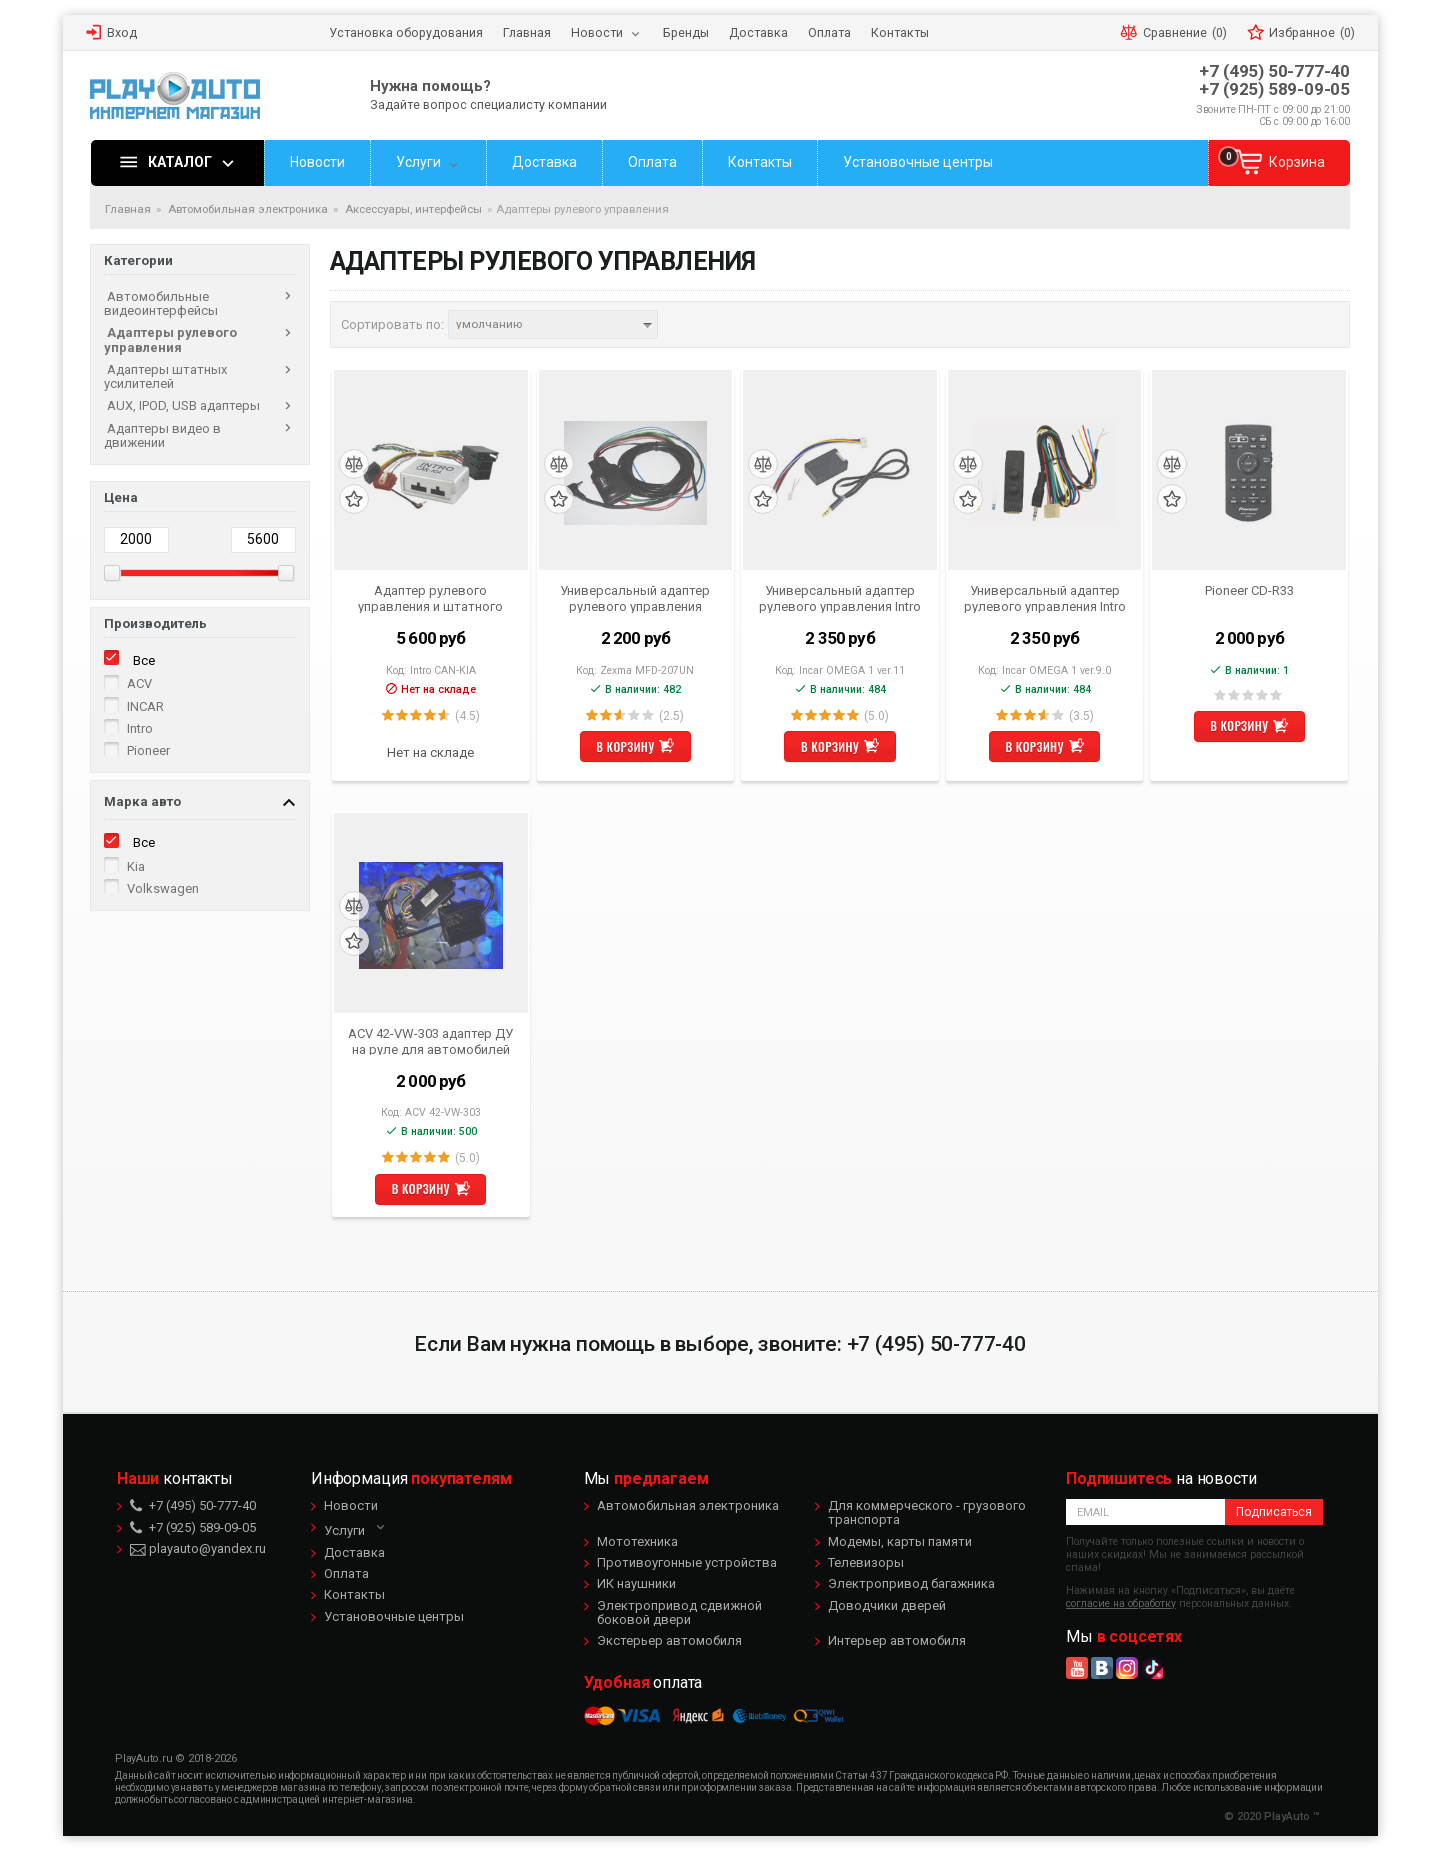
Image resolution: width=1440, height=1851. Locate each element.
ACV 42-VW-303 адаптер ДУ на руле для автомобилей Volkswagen (430, 1041)
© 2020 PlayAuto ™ (1272, 1816)
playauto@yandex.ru (198, 1548)
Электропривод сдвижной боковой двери (679, 1612)
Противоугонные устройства (687, 1562)
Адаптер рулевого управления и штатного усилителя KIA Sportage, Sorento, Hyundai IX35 (431, 598)
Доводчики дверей (887, 1605)
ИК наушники (636, 1583)
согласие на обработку (1121, 1603)
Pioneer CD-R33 (1249, 590)
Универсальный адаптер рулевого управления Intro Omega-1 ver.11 (840, 598)
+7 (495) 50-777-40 (1274, 71)
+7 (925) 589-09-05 (1274, 89)
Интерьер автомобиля (897, 1640)
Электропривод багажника (911, 1583)
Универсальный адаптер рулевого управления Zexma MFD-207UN (635, 598)
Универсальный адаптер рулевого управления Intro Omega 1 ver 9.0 (1045, 598)
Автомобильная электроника (688, 1505)
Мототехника (637, 1541)
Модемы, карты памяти (900, 1541)
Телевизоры (866, 1562)
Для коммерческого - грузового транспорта (927, 1512)
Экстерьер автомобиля (669, 1640)
